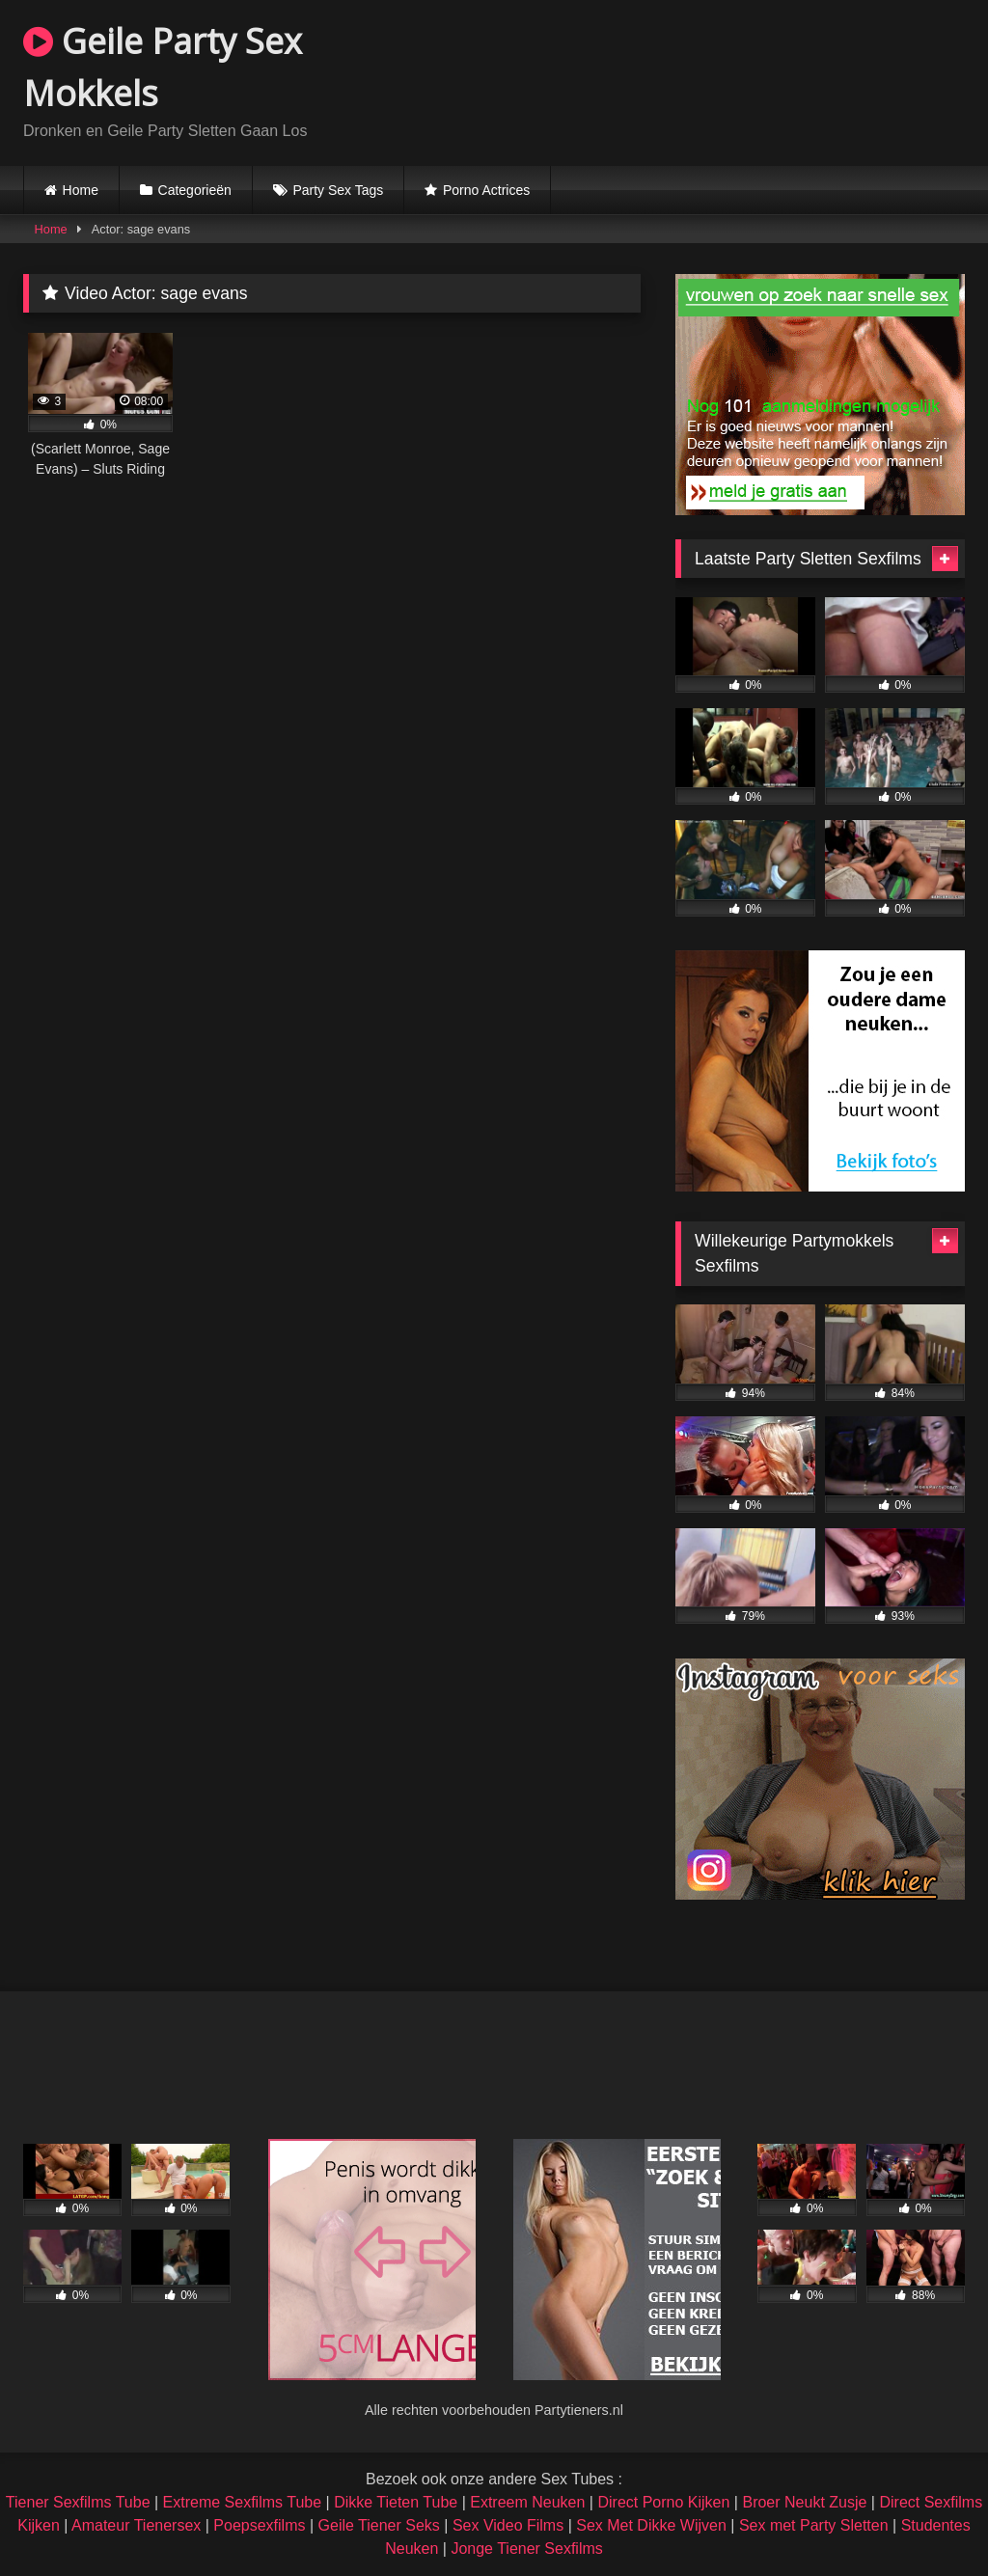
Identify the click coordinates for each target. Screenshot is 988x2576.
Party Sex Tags (337, 190)
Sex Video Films (508, 2525)
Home (80, 190)
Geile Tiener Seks (379, 2525)
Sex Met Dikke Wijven (651, 2525)
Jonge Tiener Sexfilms (526, 2548)
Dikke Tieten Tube (395, 2502)
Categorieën (195, 190)
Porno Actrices (486, 190)
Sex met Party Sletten (814, 2525)
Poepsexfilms (259, 2525)
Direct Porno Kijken (663, 2502)
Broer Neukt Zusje (804, 2502)
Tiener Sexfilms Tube (78, 2502)
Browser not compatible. (739, 80)
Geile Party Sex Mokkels (162, 67)
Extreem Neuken (527, 2502)
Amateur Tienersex (136, 2525)
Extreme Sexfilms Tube (242, 2502)
